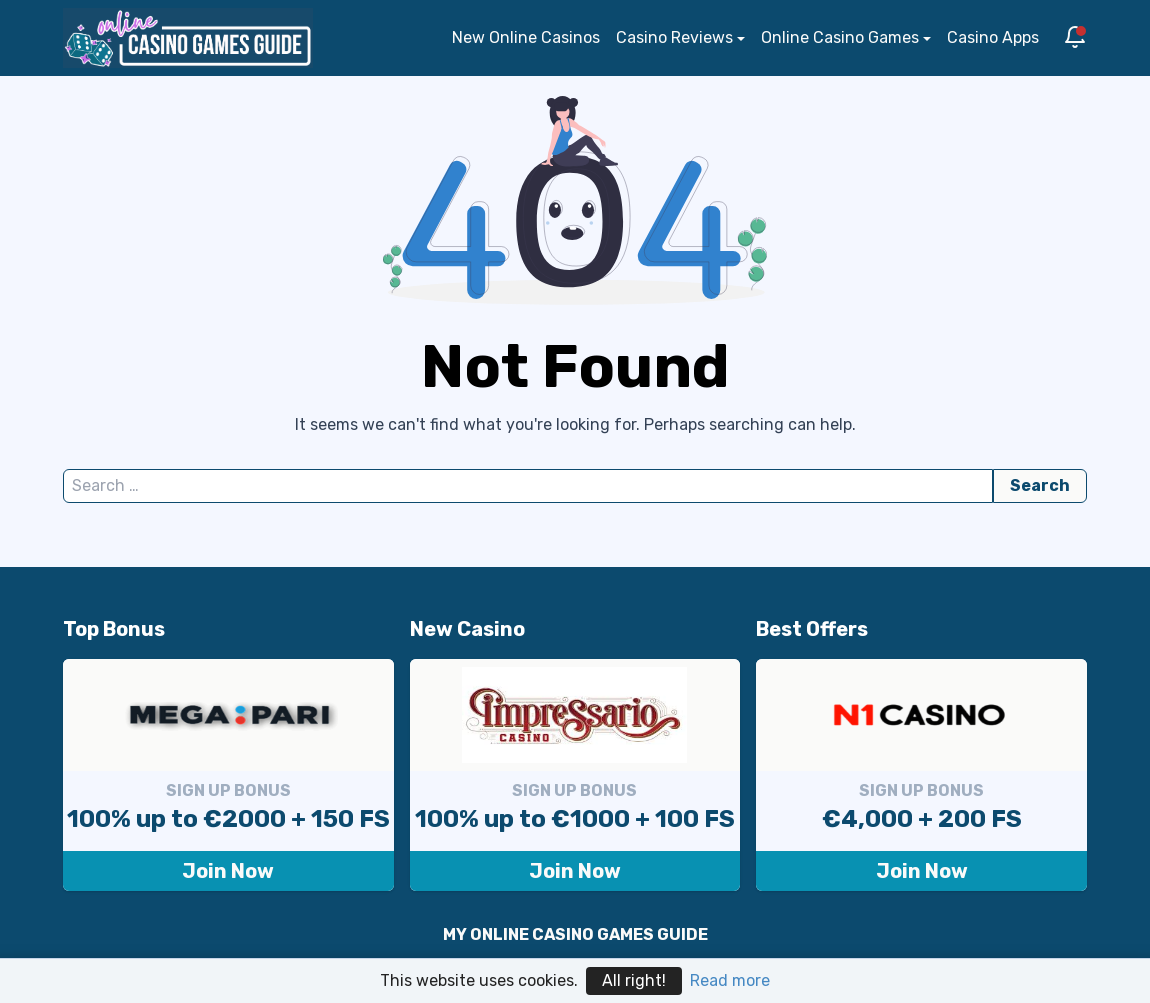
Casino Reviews (674, 37)
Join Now (228, 871)
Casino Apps (993, 37)
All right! (634, 980)
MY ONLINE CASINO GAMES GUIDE (575, 934)
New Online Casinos (526, 37)
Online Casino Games (840, 37)
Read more (730, 980)
